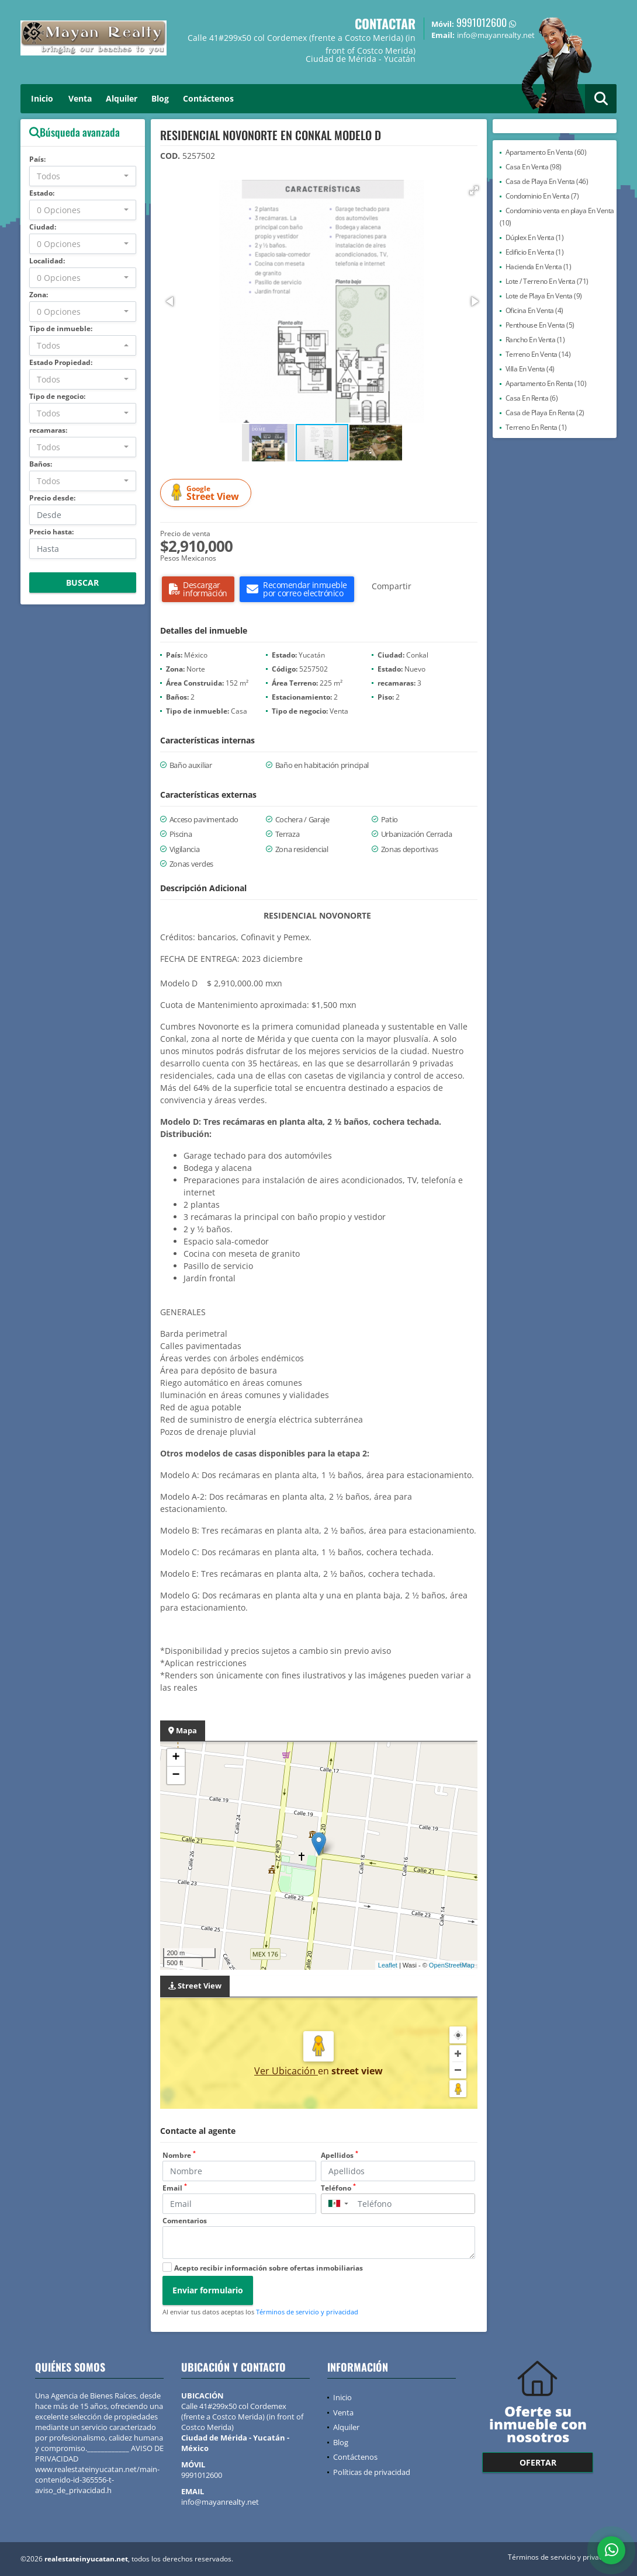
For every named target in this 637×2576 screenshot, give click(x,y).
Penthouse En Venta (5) (540, 325)
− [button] (175, 1775)
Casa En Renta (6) (532, 398)
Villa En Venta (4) (530, 369)
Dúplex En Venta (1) (535, 237)
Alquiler (121, 98)
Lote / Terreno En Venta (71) (547, 281)
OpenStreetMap (452, 1965)
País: (37, 159)
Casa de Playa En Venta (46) (547, 181)
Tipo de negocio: (57, 396)
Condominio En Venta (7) (542, 196)
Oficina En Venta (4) (534, 310)
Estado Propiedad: (60, 362)
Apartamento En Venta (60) (546, 152)
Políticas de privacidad (371, 2472)
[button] (474, 190)
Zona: (38, 295)
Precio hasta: (51, 532)
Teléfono (338, 2188)
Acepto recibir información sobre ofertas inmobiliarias (268, 2268)
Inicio (42, 98)
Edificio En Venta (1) (535, 252)
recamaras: (48, 430)
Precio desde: (52, 498)
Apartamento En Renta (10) (546, 383)
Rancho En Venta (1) (535, 340)
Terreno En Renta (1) (536, 427)
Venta (80, 98)
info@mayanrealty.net (220, 2502)
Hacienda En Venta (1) (539, 267)
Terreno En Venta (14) (538, 354)
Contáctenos (208, 98)
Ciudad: (42, 227)
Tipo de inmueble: (60, 328)
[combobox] (82, 176)
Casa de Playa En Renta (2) (545, 413)
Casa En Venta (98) (534, 167)
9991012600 (481, 22)
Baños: (40, 464)
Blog (160, 98)
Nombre (179, 2155)
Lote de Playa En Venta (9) (544, 296)
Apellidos (339, 2155)
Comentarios (184, 2221)
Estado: (41, 193)
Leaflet (387, 1965)
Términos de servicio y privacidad (307, 2311)
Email (174, 2188)
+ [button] (175, 1758)
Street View (207, 493)
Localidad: (47, 261)
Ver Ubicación (286, 2070)
